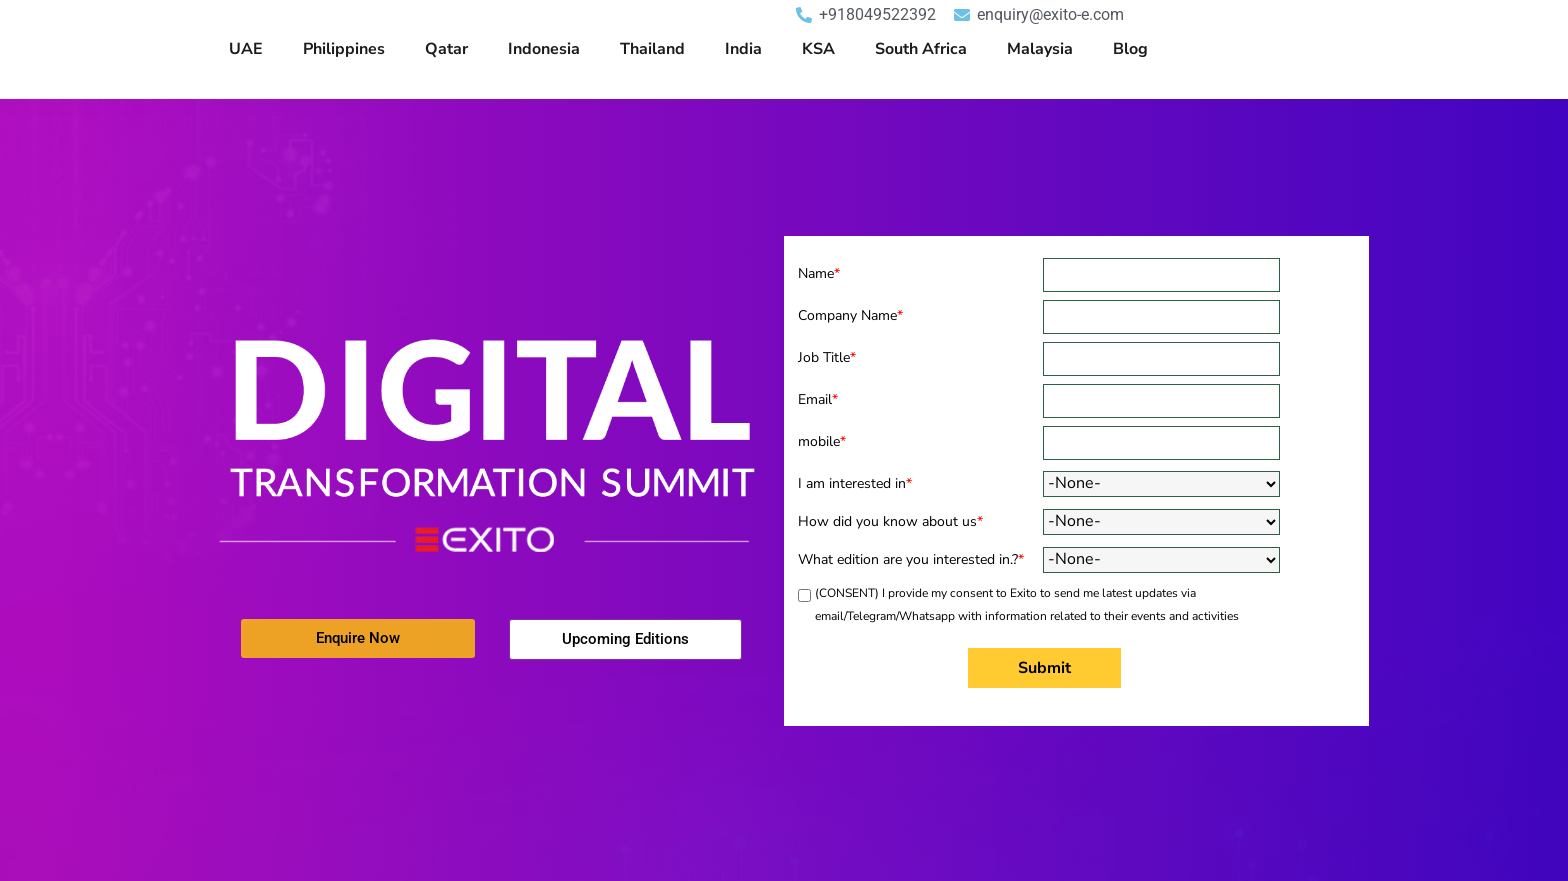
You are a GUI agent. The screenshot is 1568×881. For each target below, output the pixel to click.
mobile (822, 441)
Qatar (446, 49)
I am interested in (855, 483)
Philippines (344, 49)
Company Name (850, 315)
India (743, 49)
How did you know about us (890, 521)
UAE (246, 49)
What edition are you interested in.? (911, 559)
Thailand (652, 49)
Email (818, 399)
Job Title (827, 357)
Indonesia (544, 49)
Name (819, 273)
